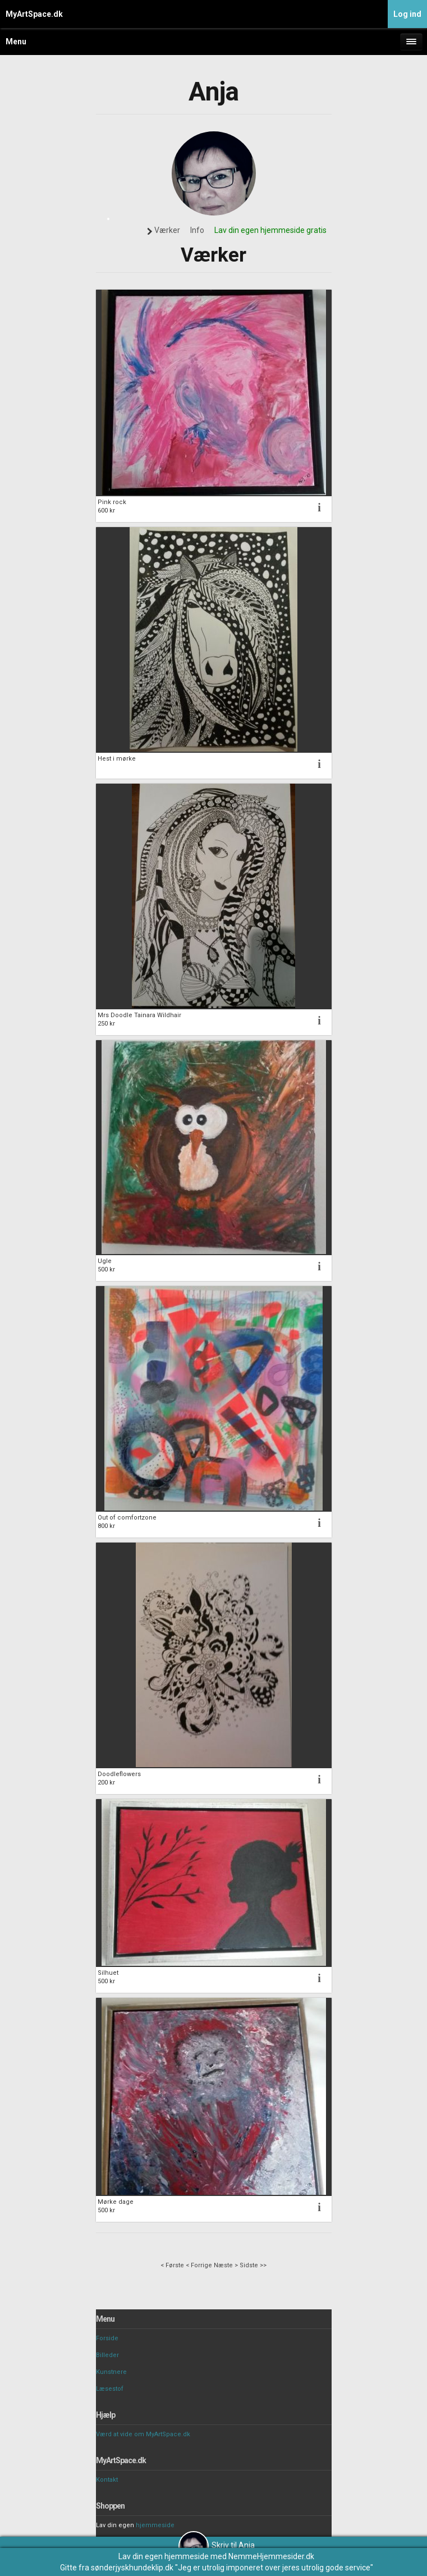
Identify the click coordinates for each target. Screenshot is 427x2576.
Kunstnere (111, 2372)
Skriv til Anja (216, 2545)
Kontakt (107, 2479)
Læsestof (109, 2388)
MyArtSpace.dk (34, 14)
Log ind (407, 14)
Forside (107, 2338)
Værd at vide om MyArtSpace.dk (143, 2434)
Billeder (107, 2355)
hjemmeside (155, 2525)
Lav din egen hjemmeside (163, 2556)
